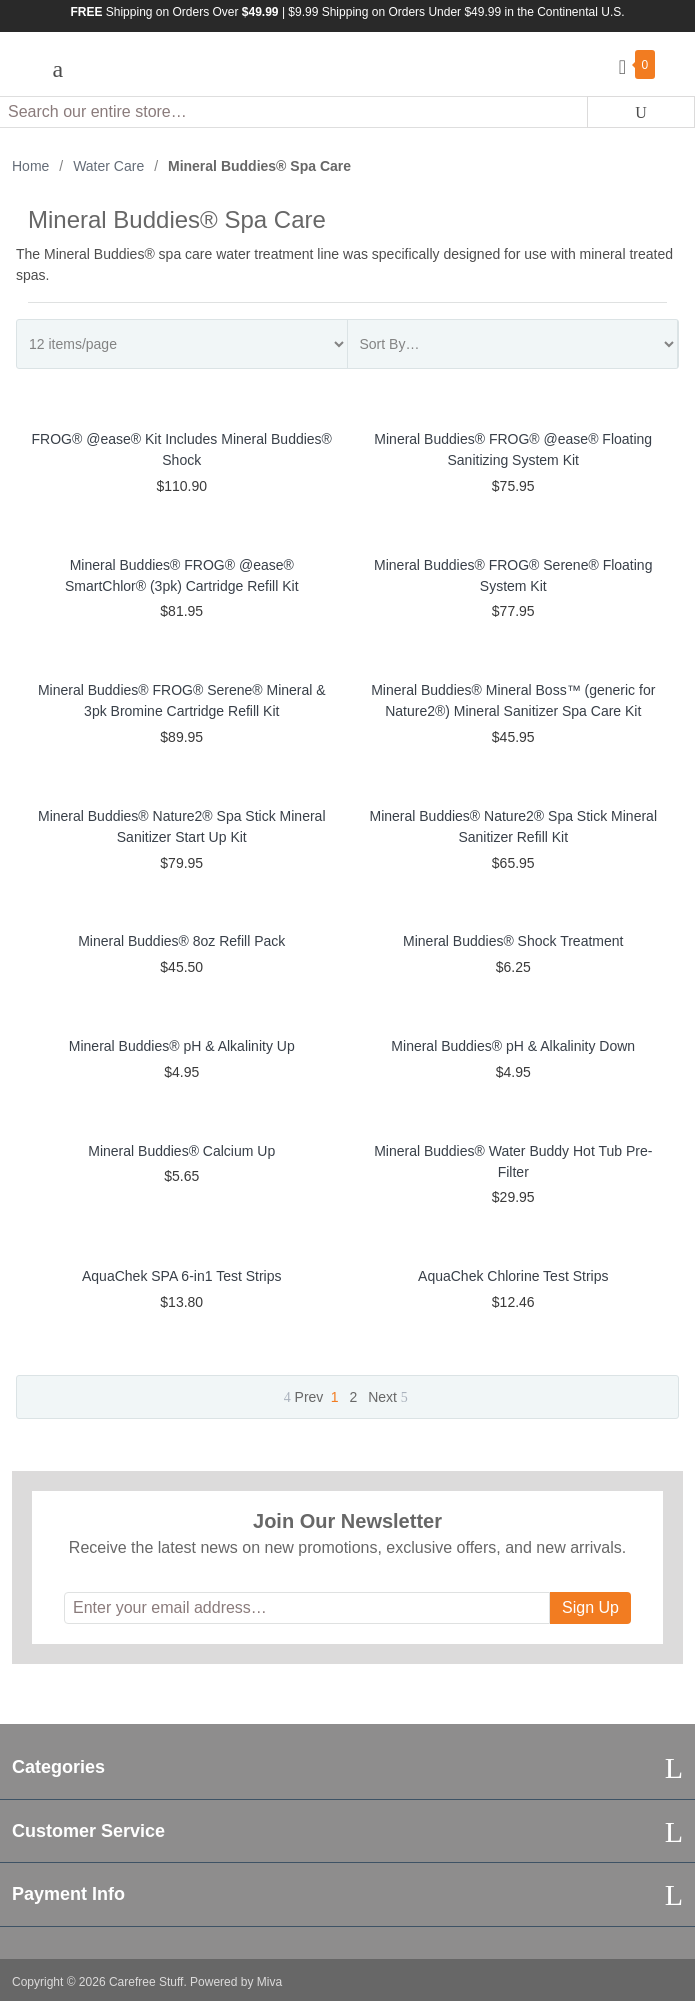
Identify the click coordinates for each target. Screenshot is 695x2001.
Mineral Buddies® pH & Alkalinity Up (182, 1046)
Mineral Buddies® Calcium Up (181, 1151)
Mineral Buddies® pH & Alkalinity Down (513, 1046)
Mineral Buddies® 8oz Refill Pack (181, 941)
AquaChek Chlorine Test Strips (513, 1276)
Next (388, 1397)
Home (30, 166)
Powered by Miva (236, 1982)
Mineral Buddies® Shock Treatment (513, 941)
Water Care (108, 166)
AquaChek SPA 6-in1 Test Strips (181, 1276)
